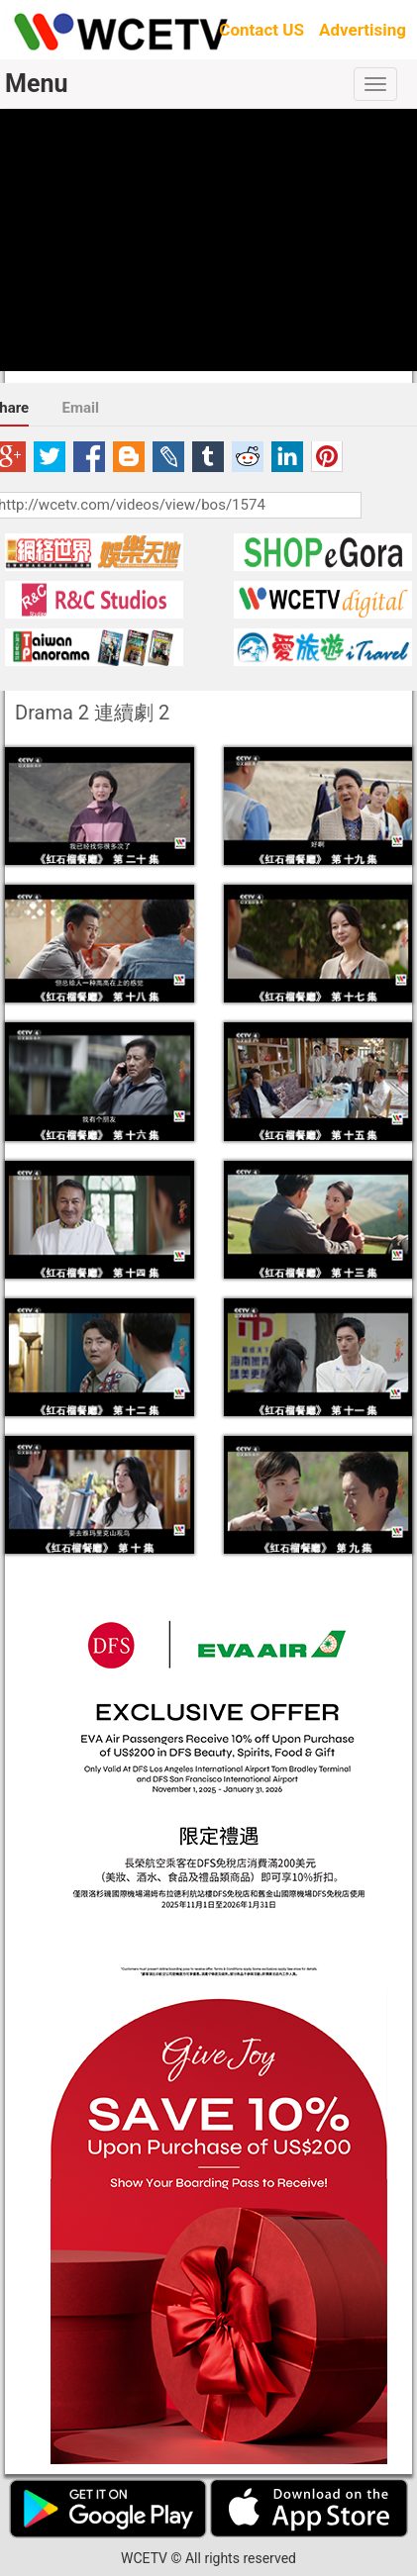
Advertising (362, 30)
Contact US (261, 30)
